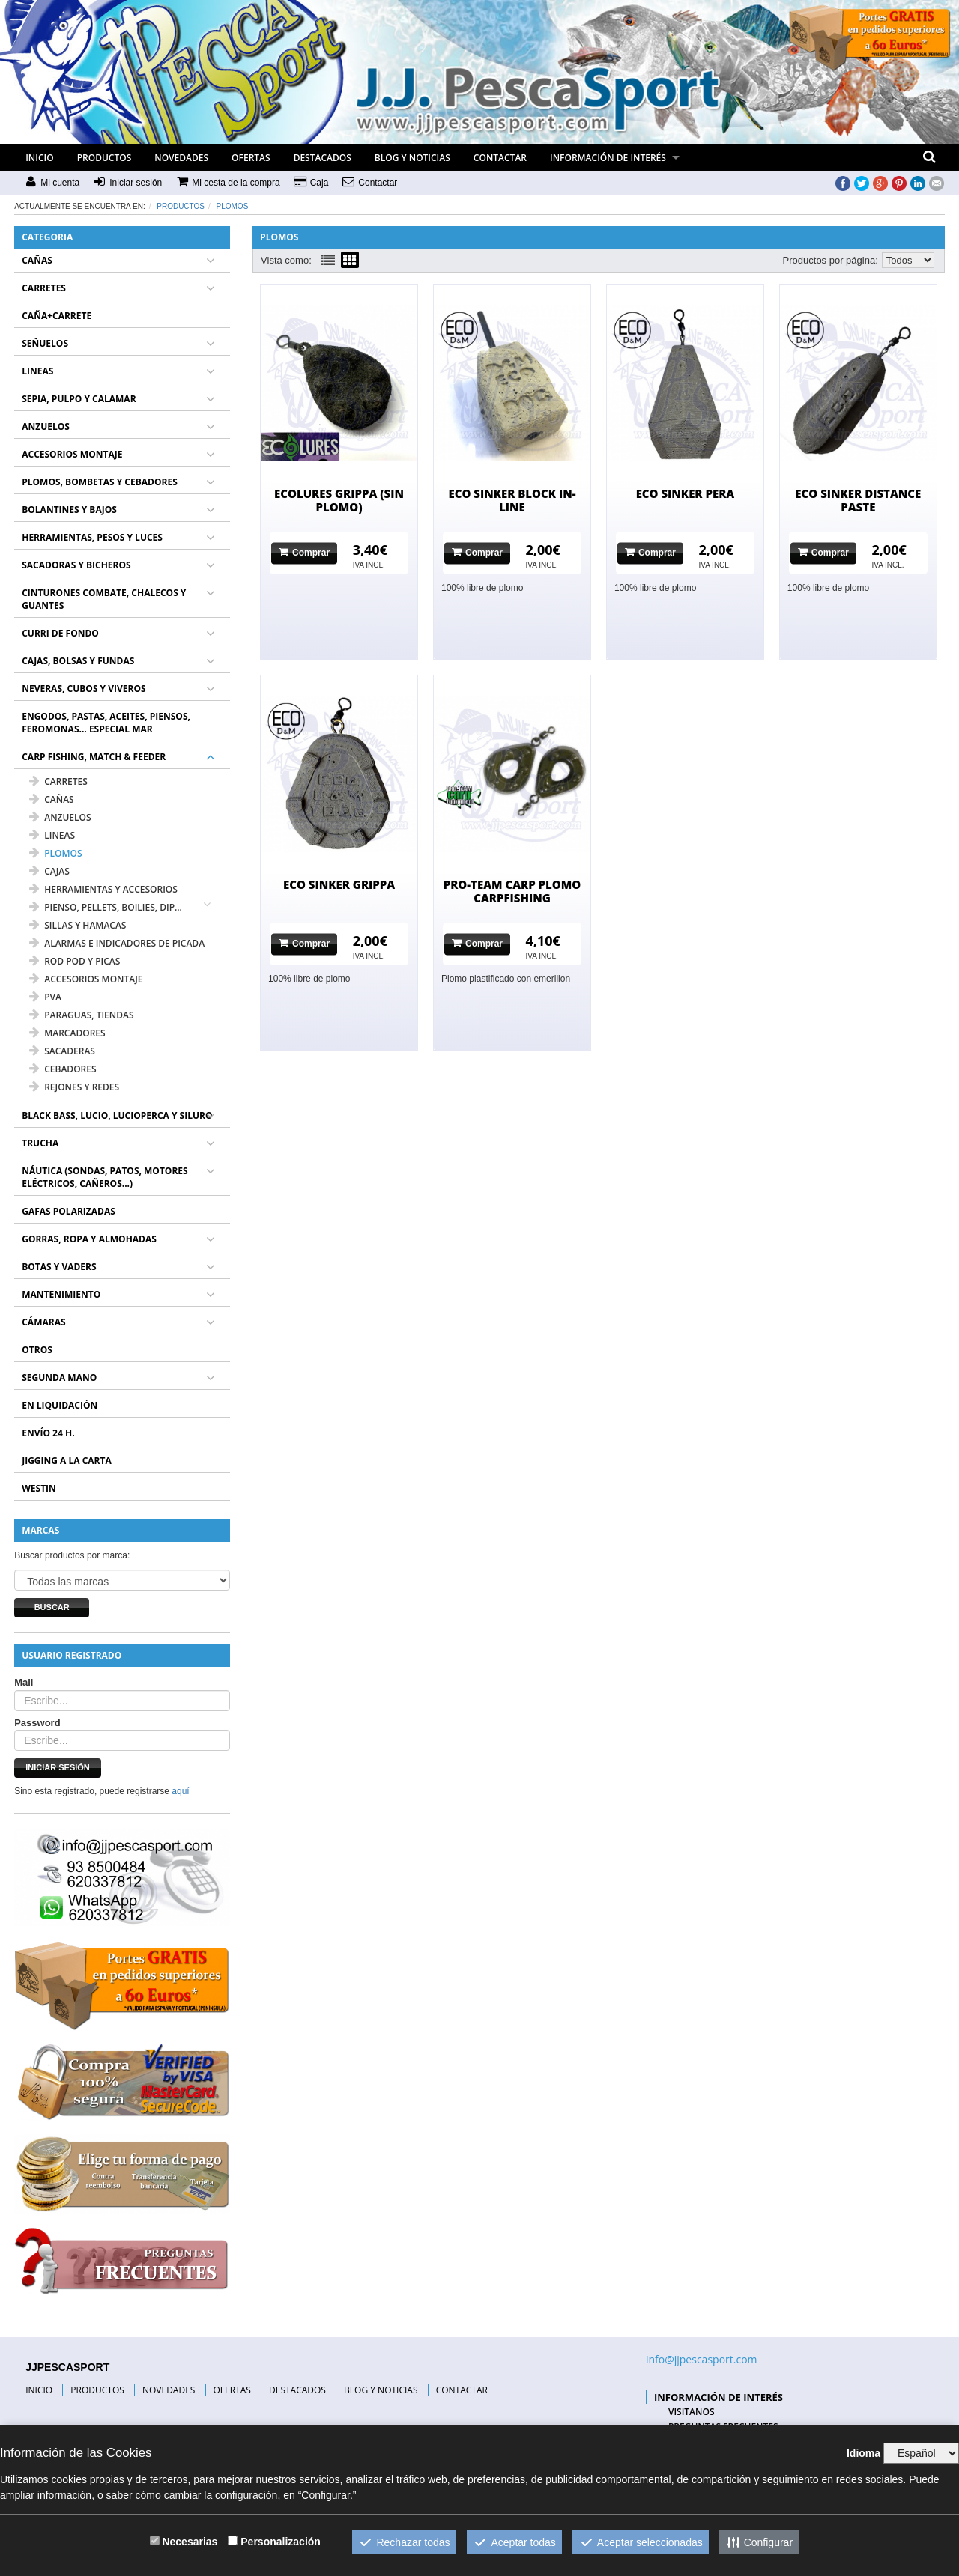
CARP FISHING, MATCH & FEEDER (94, 756)
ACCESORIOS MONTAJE (72, 454)
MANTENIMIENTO (61, 1294)
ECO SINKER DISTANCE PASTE (858, 500)
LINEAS (37, 371)
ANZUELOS (46, 426)
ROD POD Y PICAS (74, 961)
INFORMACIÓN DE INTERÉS (608, 157)
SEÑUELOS (45, 343)
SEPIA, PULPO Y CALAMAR (79, 398)
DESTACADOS (322, 157)
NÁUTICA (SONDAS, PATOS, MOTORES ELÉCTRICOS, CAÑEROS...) (104, 1177)
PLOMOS (233, 206)
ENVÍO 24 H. (48, 1433)
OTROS (37, 1349)
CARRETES (44, 288)
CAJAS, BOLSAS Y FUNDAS (78, 660)
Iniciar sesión (57, 1767)
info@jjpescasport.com (701, 2359)
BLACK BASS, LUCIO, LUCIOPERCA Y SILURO (117, 1115)
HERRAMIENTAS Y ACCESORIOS (103, 889)
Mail (23, 1682)
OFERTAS (251, 157)
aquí (180, 1791)
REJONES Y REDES (74, 1087)
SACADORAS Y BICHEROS (76, 565)
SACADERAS (62, 1051)
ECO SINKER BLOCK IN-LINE (511, 500)
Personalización (280, 2542)
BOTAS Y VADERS (59, 1266)
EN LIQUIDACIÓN (59, 1405)
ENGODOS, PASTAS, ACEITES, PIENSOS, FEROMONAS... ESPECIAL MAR (106, 722)
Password (37, 1722)
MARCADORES (67, 1033)
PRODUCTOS (104, 157)
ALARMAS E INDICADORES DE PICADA (117, 943)
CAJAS (49, 871)
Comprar (304, 552)
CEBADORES (62, 1069)
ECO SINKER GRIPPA (339, 884)
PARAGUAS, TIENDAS (81, 1015)
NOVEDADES (181, 157)
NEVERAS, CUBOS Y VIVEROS (83, 688)
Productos (181, 206)
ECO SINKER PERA (685, 493)
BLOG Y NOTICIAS (412, 157)
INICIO (39, 157)
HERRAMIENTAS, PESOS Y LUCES (92, 537)
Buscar (52, 1607)
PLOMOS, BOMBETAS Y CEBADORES (100, 482)
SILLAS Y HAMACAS (77, 925)
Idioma (863, 2453)
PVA (45, 997)
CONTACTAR (500, 157)
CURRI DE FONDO (60, 633)
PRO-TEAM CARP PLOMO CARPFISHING (512, 891)
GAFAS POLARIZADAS (68, 1211)
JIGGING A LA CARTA (67, 1460)
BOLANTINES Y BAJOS (69, 509)
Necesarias (189, 2542)
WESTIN (39, 1488)
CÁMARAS (43, 1322)
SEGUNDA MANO (59, 1377)
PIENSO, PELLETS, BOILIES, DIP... (105, 907)
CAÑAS (37, 260)
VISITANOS (691, 2411)
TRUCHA (40, 1143)
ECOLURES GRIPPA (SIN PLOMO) (339, 500)
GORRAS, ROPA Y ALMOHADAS (89, 1239)
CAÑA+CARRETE (56, 315)
